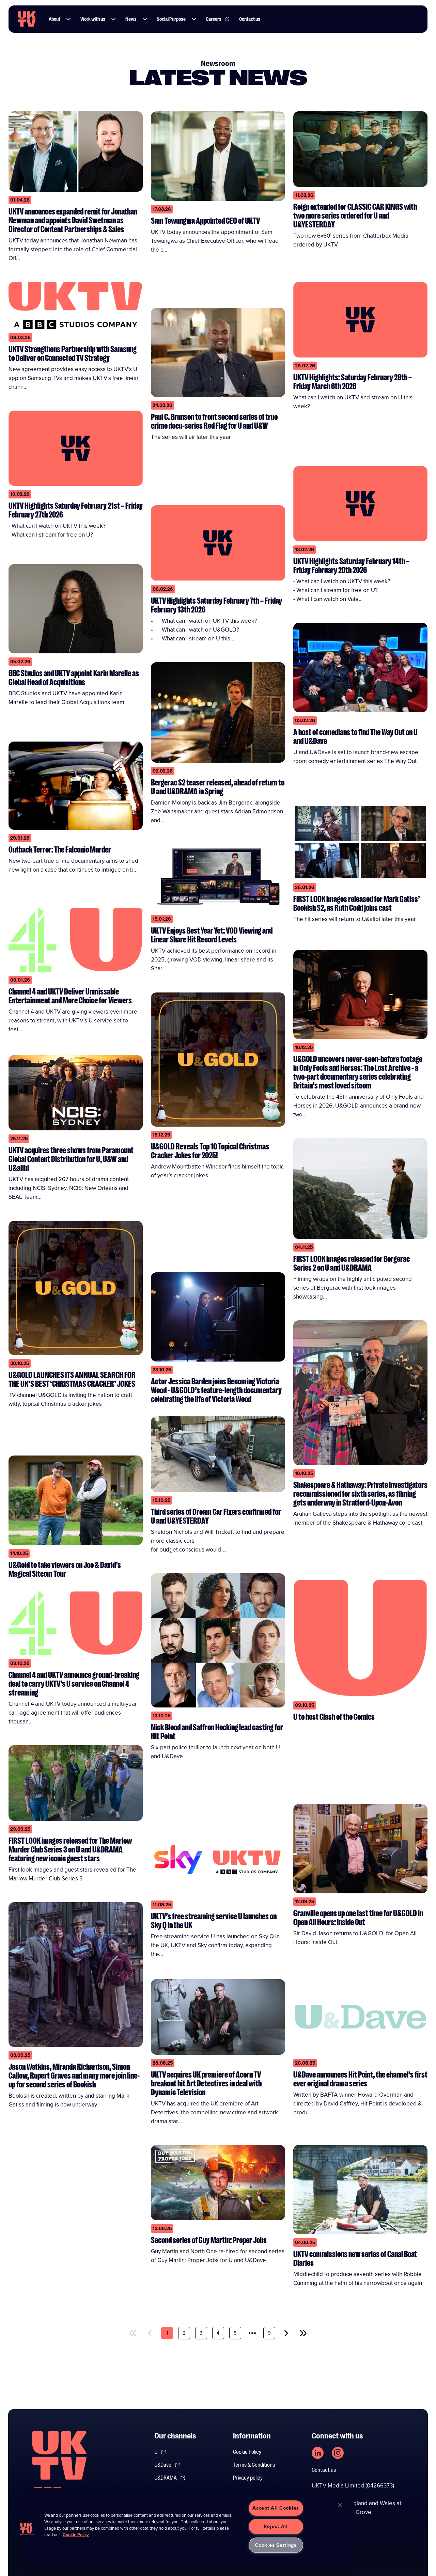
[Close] (339, 2504)
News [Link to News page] (131, 19)
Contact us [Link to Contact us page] (249, 19)
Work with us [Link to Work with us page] (92, 19)
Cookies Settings (276, 2545)
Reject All (275, 2526)
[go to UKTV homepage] (27, 19)
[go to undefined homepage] (59, 2466)
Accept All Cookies (275, 2508)
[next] (286, 2333)
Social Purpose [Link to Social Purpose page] (171, 19)
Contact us (324, 2470)
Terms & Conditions (254, 2465)
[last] (303, 2333)
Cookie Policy (247, 2452)
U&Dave (167, 2465)
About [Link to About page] (54, 19)
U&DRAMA (170, 2478)
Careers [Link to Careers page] (218, 19)
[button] (68, 19)
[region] (190, 2526)
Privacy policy (248, 2478)
